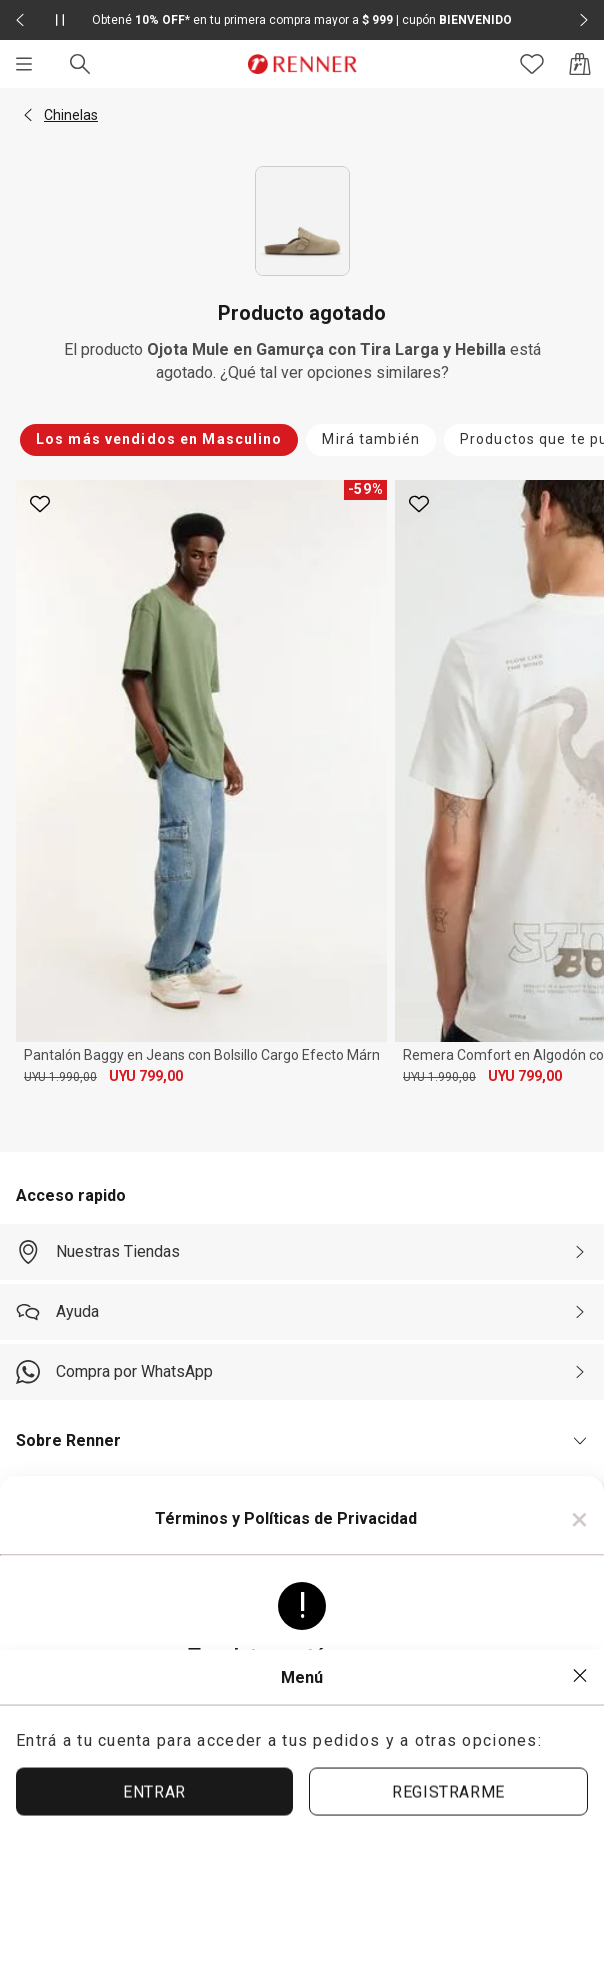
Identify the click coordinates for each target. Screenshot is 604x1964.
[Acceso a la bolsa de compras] (580, 64)
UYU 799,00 (146, 1076)
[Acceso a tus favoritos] (532, 64)
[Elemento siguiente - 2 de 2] (584, 20)
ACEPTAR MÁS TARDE (302, 1889)
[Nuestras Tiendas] (302, 1252)
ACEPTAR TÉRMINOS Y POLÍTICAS (302, 1821)
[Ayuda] (302, 1312)
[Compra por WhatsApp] (302, 1372)
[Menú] (24, 64)
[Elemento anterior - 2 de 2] (20, 20)
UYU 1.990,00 (60, 1077)
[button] (28, 115)
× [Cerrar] (579, 1519)
